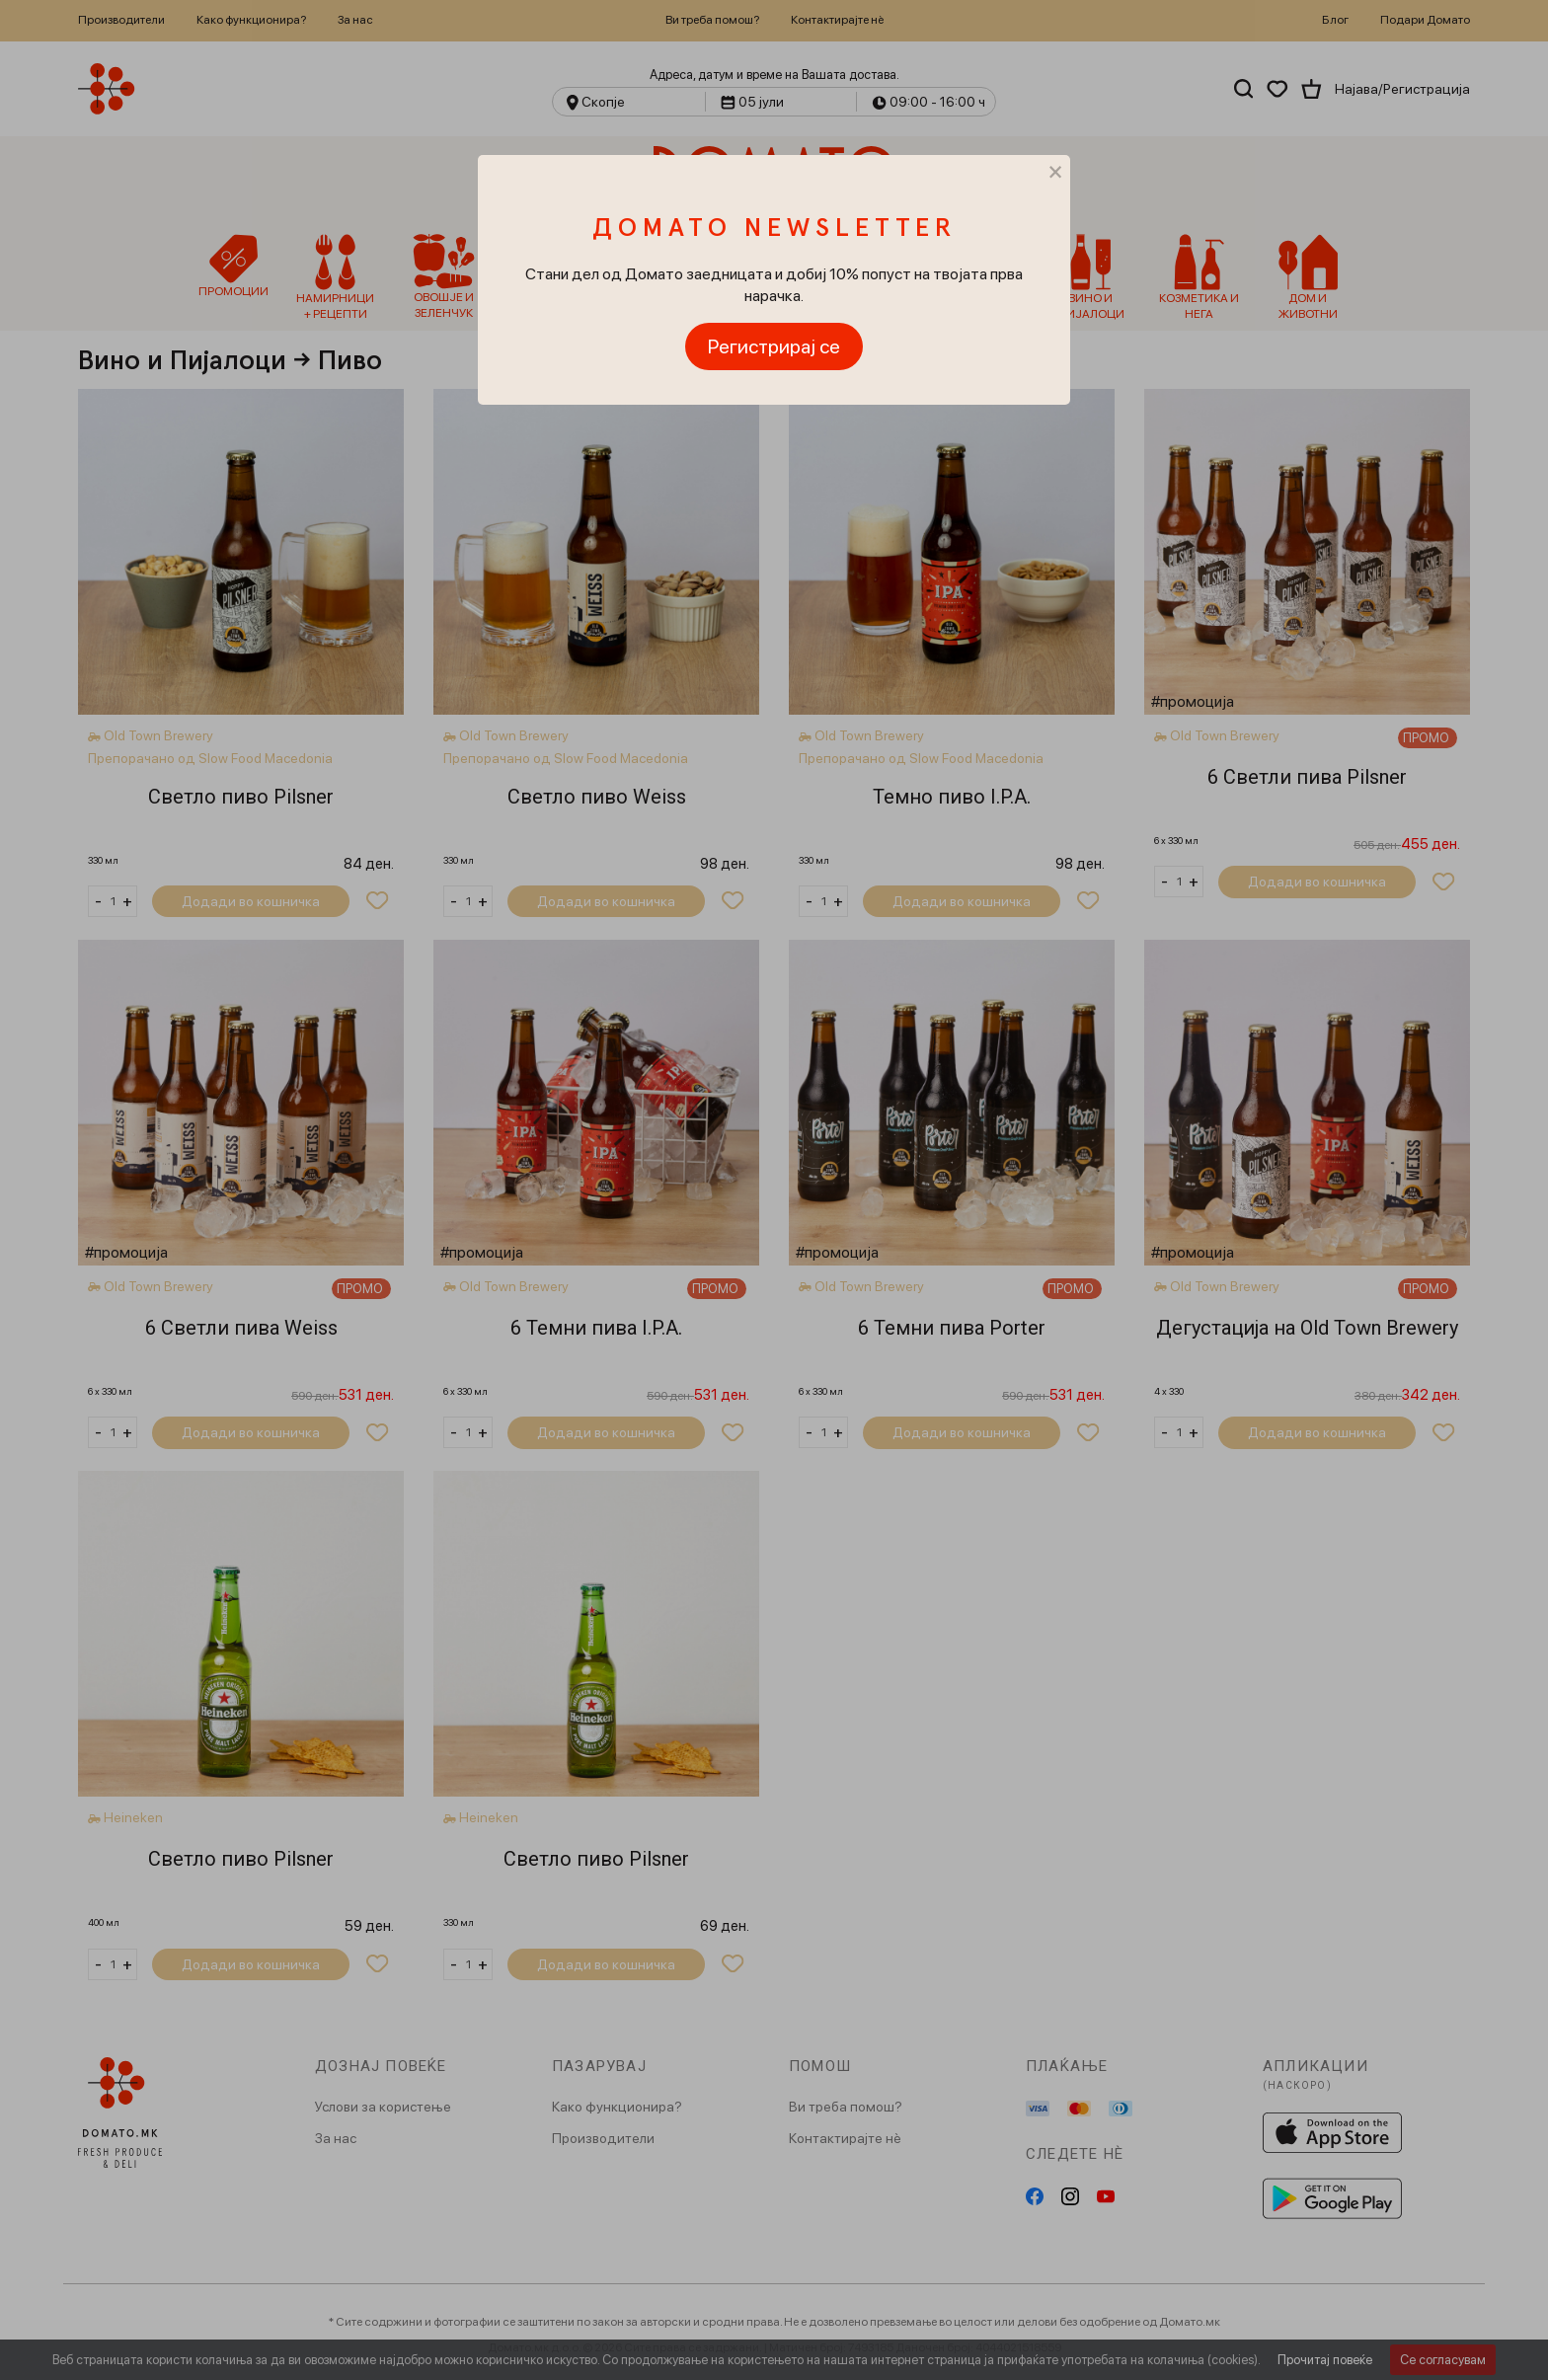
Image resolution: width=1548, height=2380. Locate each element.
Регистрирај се (774, 346)
